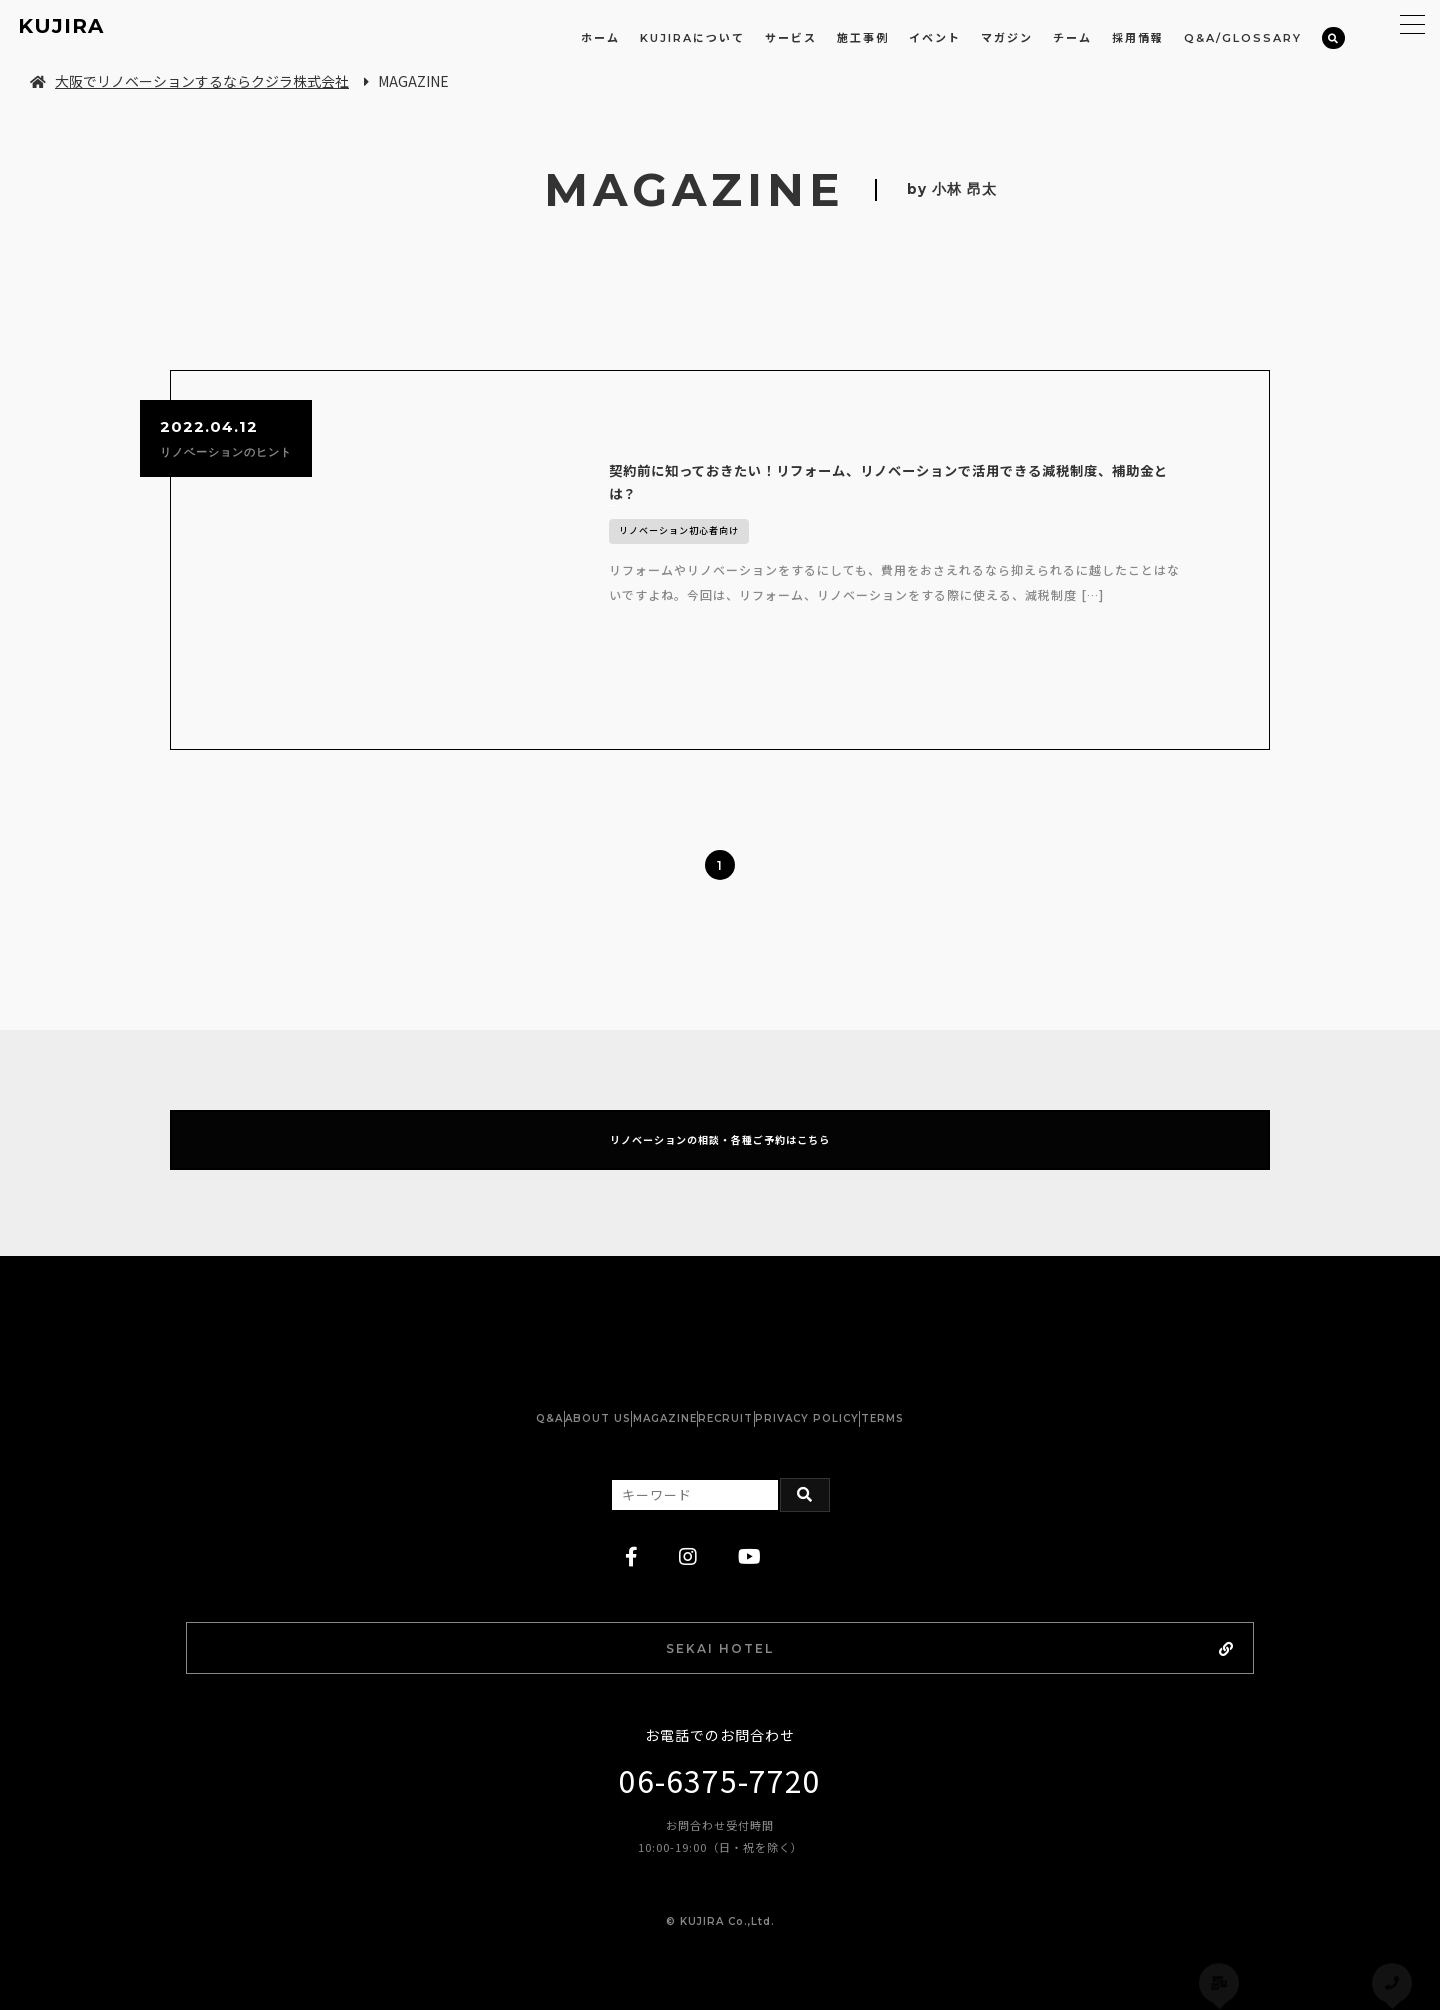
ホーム (600, 38)
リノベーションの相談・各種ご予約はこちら (720, 1096)
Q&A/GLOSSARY (1243, 38)
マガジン (1007, 38)
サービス (791, 38)
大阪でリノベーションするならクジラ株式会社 (189, 81)
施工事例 (863, 38)
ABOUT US (539, 1388)
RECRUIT (745, 1388)
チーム (1072, 38)
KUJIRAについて (692, 38)
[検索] (1333, 38)
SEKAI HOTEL (774, 1621)
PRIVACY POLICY (866, 1388)
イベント (935, 38)
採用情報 (1138, 38)
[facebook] (632, 1527)
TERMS (980, 1388)
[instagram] (688, 1527)
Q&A (451, 1388)
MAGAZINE (645, 1388)
